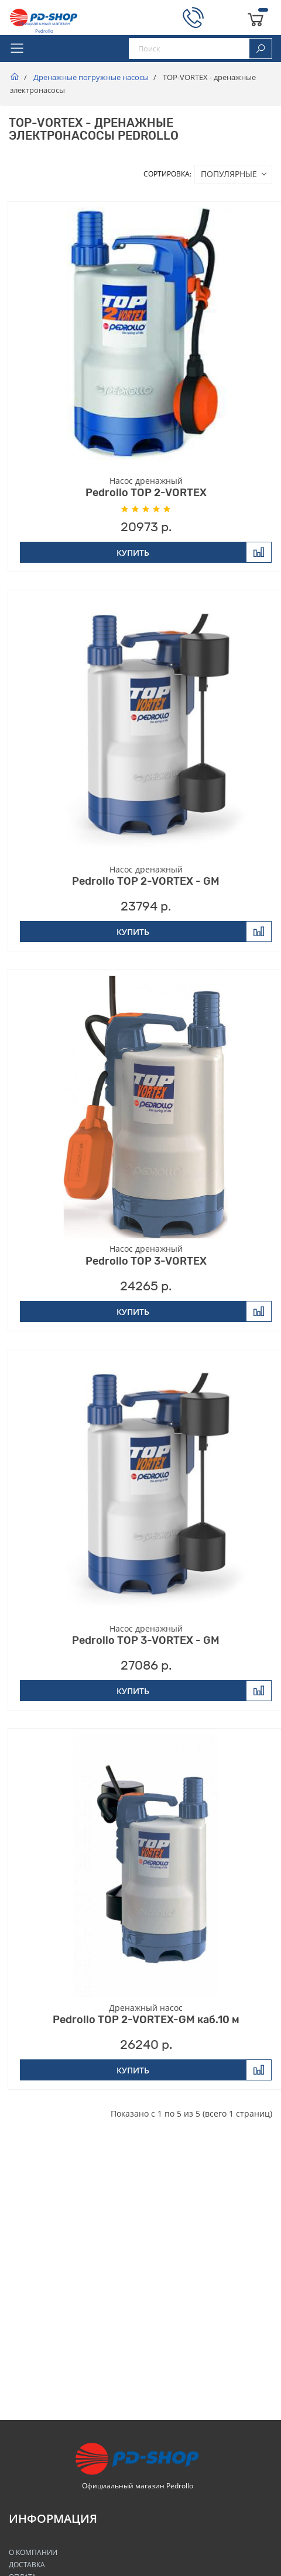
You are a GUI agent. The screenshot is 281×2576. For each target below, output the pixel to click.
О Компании (33, 2552)
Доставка (27, 2565)
